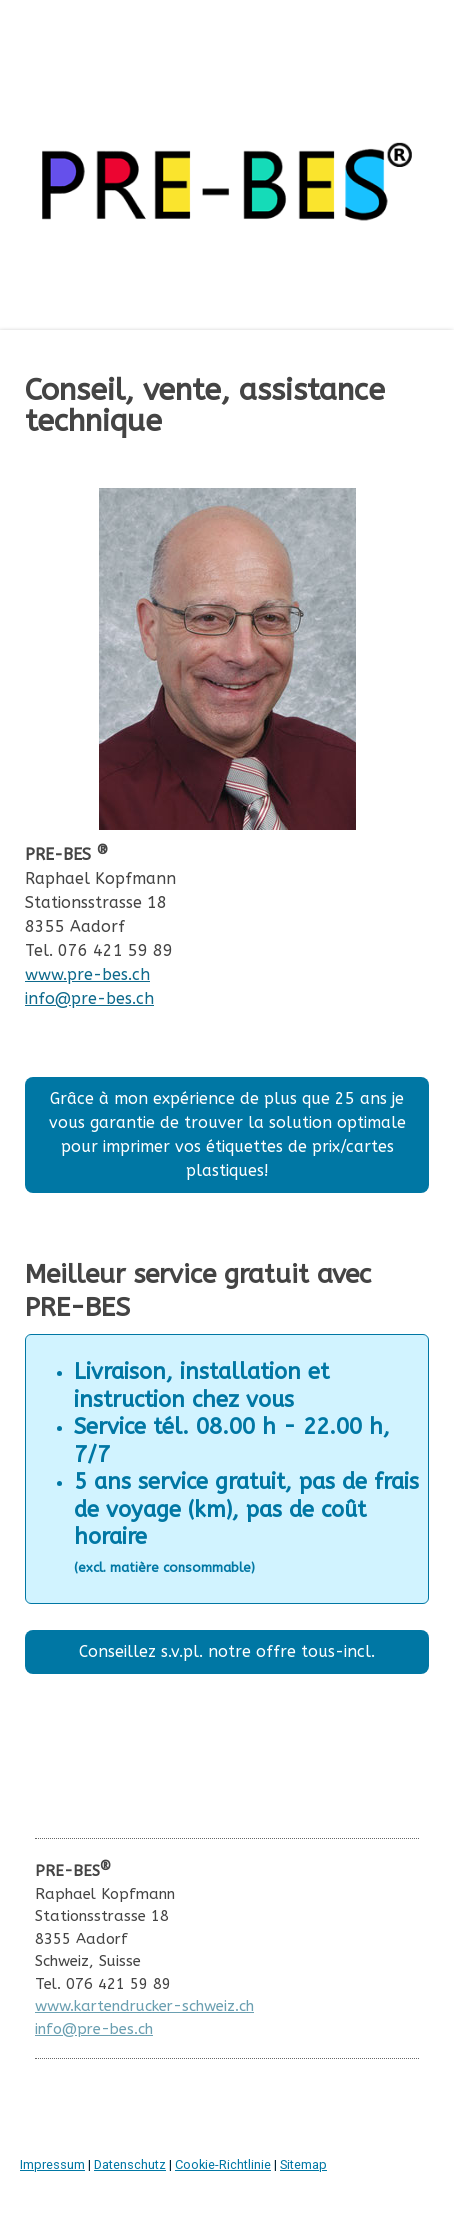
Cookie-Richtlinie (223, 2164)
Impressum (52, 2164)
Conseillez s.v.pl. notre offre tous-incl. (227, 1651)
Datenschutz (130, 2164)
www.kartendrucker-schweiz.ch (144, 2006)
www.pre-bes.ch (87, 974)
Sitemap (303, 2164)
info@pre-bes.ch (89, 998)
